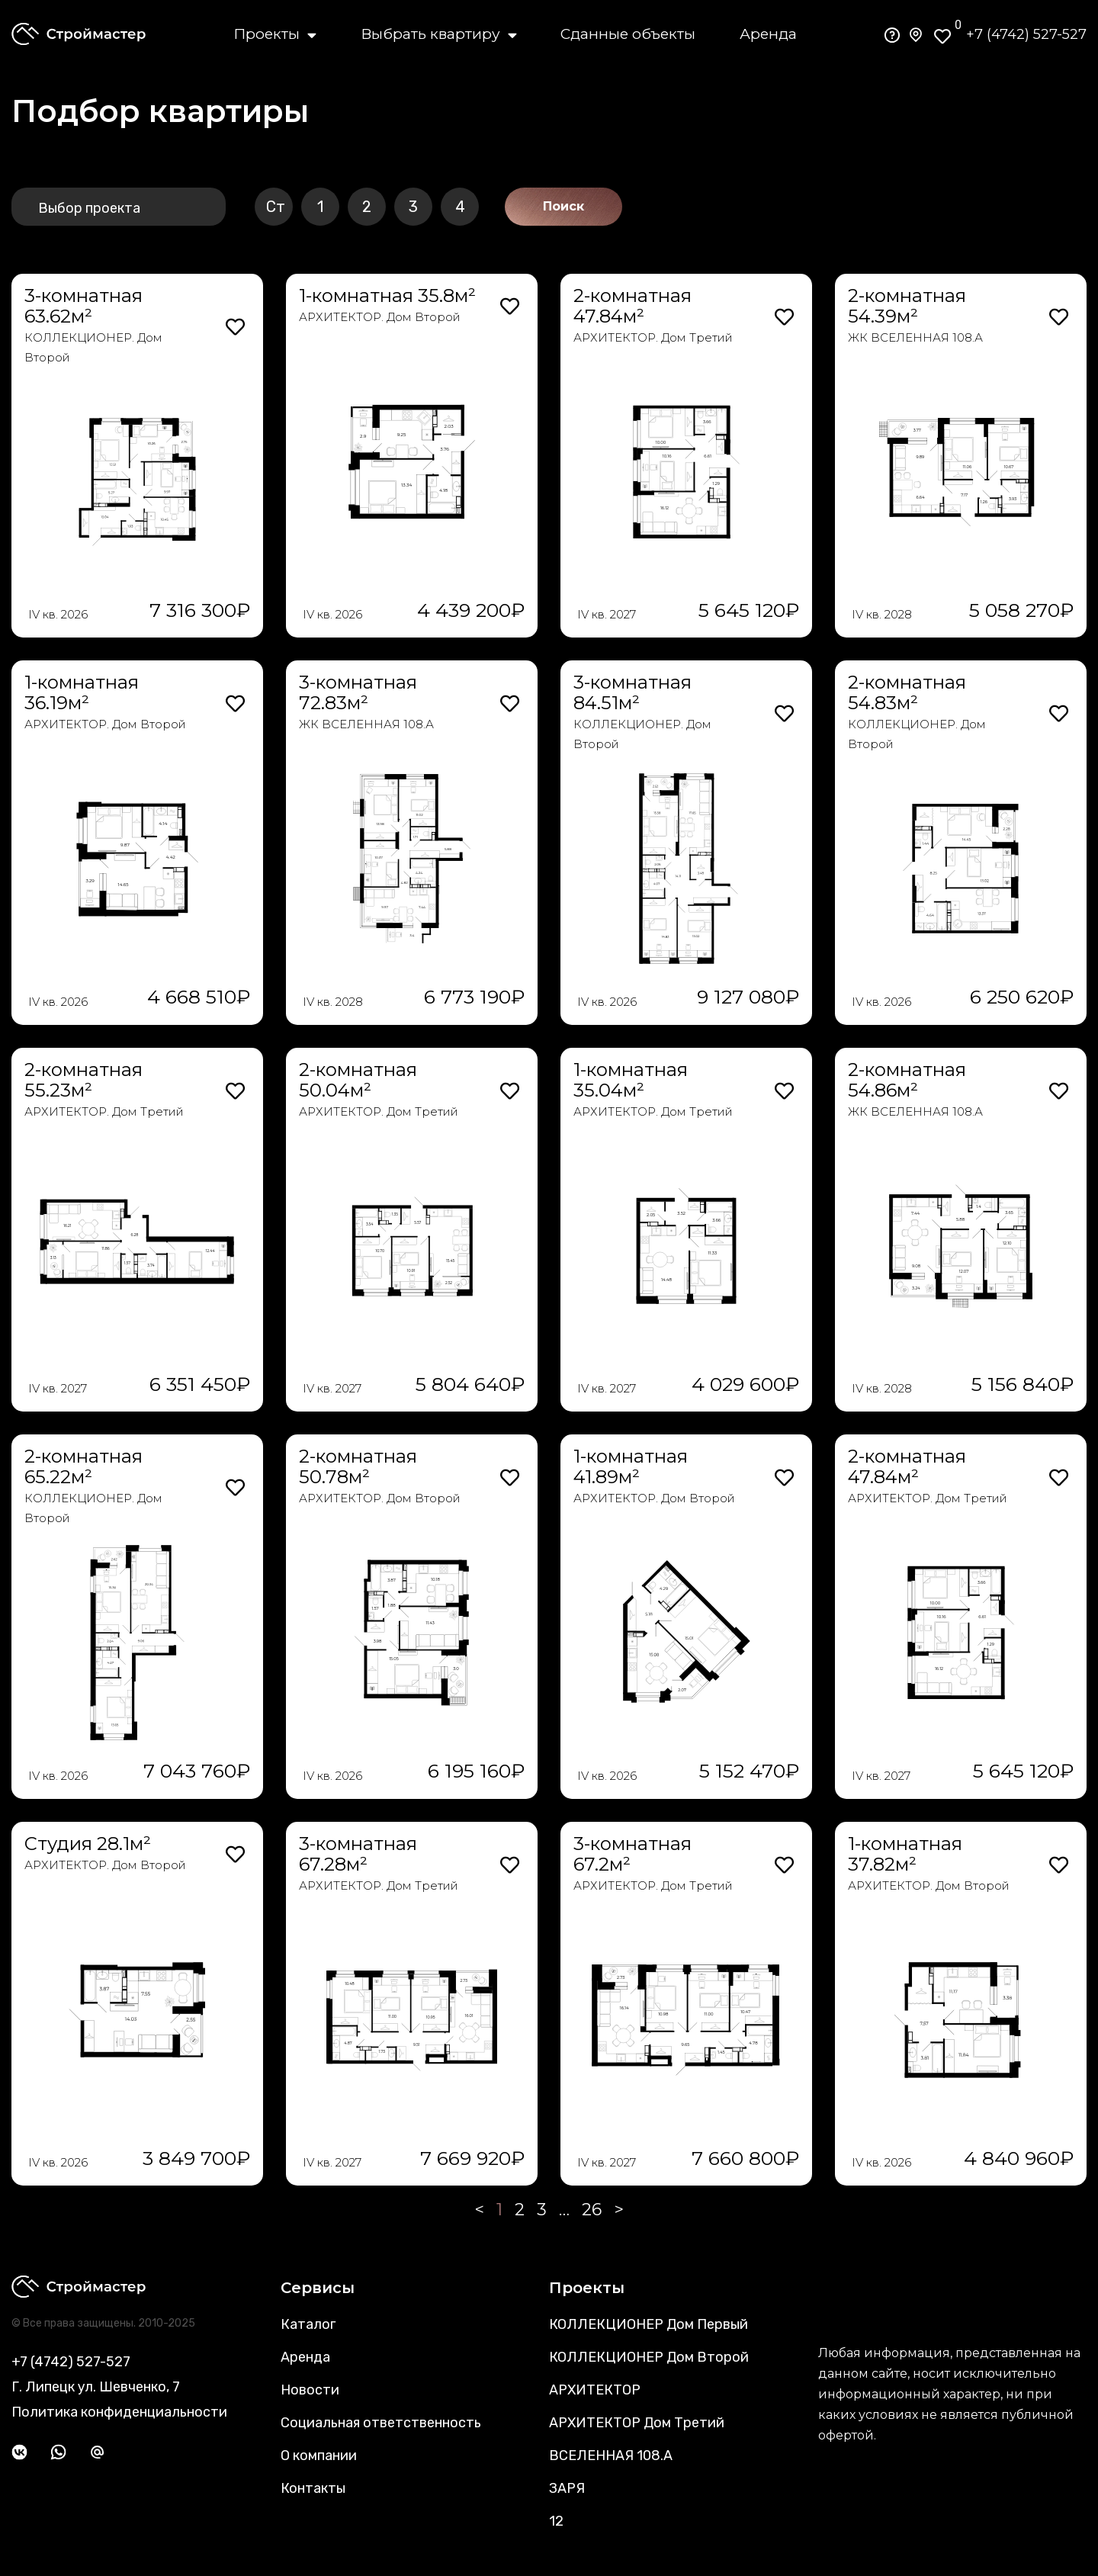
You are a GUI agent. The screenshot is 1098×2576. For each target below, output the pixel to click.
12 (556, 2521)
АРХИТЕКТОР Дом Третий (636, 2422)
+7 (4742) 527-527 (1026, 34)
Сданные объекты (627, 34)
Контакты (313, 2488)
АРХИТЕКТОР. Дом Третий (653, 337)
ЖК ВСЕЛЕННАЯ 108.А (915, 337)
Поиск (563, 206)
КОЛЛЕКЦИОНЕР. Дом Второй (93, 347)
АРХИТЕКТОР (594, 2390)
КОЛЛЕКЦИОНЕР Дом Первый (648, 2324)
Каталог (308, 2324)
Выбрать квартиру (439, 34)
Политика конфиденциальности (119, 2412)
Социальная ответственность (381, 2422)
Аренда (768, 34)
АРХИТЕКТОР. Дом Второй (380, 317)
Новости (310, 2390)
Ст (275, 207)
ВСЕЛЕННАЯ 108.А (611, 2455)
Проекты (274, 34)
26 (592, 2209)
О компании (319, 2455)
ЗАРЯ (567, 2488)
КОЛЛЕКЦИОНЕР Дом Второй (649, 2357)
